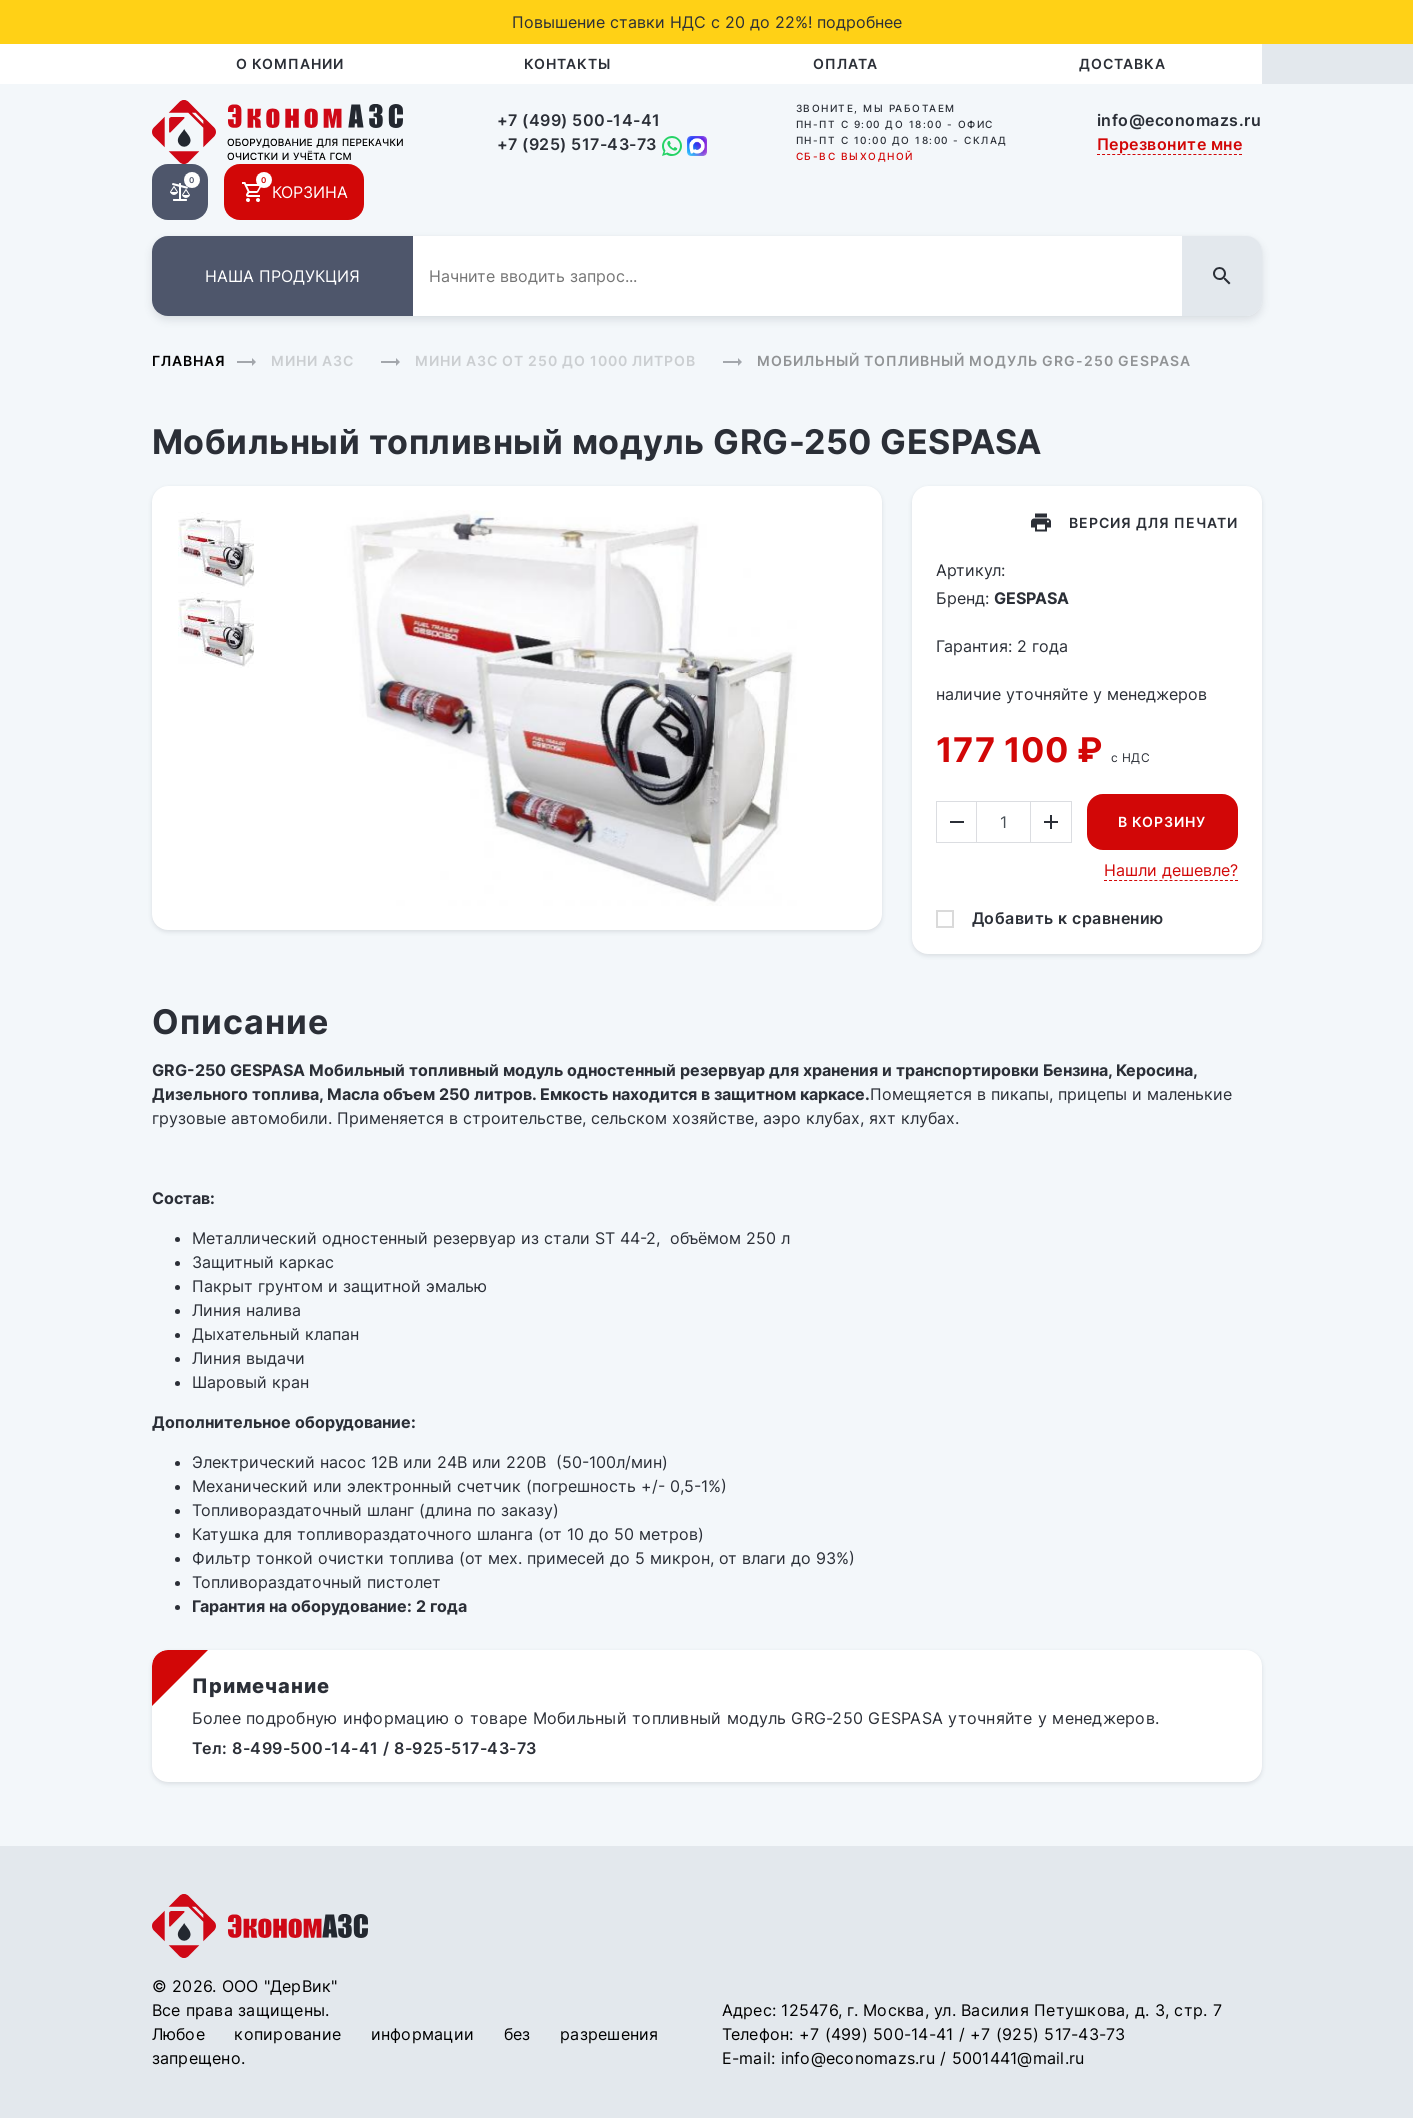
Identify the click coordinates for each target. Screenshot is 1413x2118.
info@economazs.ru (1179, 120)
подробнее (859, 22)
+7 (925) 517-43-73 (577, 144)
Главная (189, 360)
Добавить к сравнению (1068, 918)
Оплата (845, 63)
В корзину (1162, 821)
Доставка (1122, 63)
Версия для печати (1153, 522)
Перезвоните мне (1170, 144)
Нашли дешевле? (1171, 870)
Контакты (567, 63)
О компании (290, 63)
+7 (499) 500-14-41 (579, 120)
